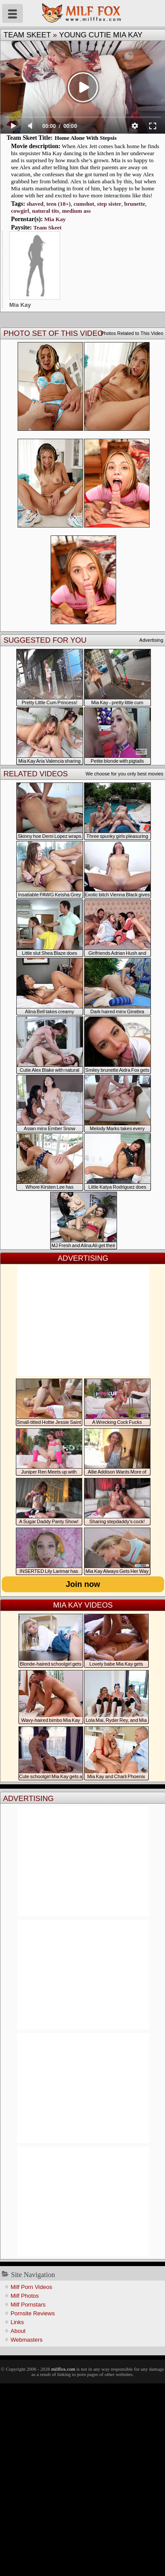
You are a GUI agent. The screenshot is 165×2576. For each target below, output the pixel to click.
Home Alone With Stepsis (86, 138)
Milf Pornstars (28, 2304)
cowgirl (20, 210)
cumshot (83, 203)
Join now (83, 1584)
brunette (134, 203)
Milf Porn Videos (31, 2287)
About (18, 2331)
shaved (34, 203)
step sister (109, 203)
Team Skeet (27, 35)
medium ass (76, 210)
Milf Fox (82, 13)
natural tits (45, 210)
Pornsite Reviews (33, 2313)
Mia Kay (55, 219)
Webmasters (27, 2339)
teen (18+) (58, 203)
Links (17, 2322)
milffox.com (63, 2369)
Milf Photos (25, 2295)
